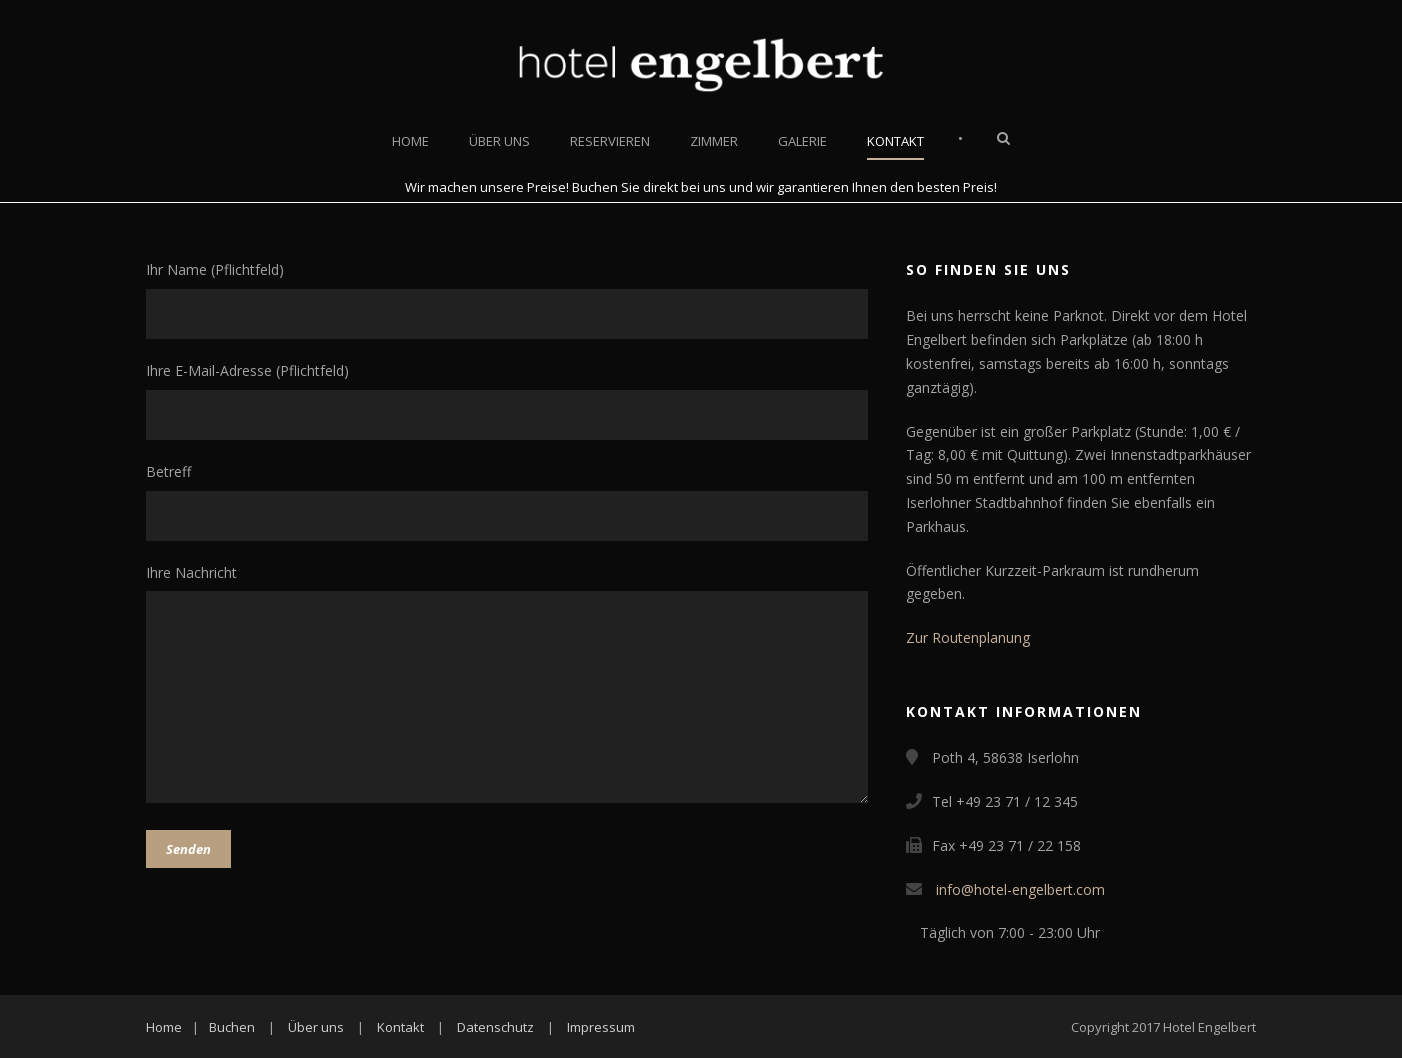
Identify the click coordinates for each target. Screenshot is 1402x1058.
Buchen (232, 1027)
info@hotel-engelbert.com (1020, 889)
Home (410, 141)
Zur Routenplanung (968, 637)
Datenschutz (495, 1027)
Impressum (601, 1027)
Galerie (802, 141)
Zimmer (714, 141)
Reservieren (610, 141)
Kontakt (895, 141)
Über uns (499, 141)
